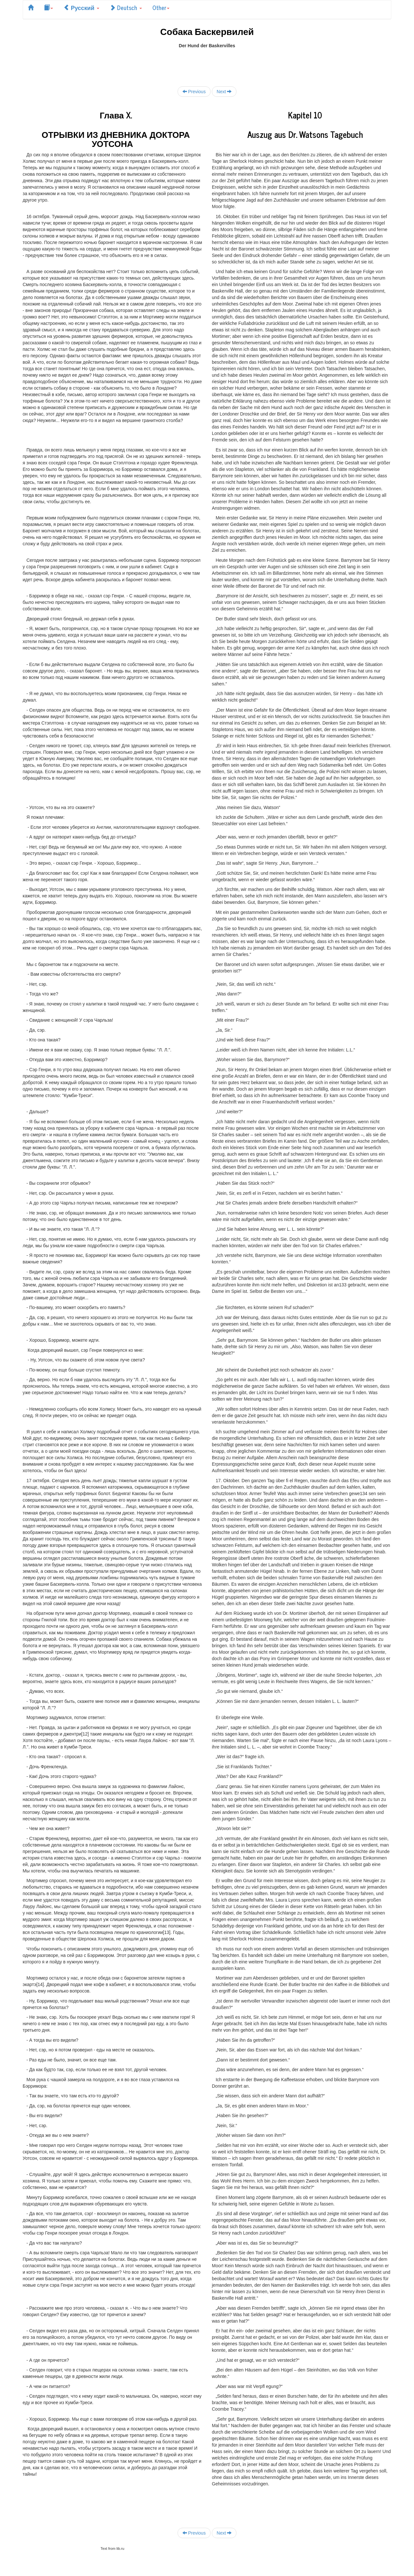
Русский (81, 7)
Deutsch (126, 7)
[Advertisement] (207, 63)
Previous (194, 91)
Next (224, 91)
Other (160, 7)
